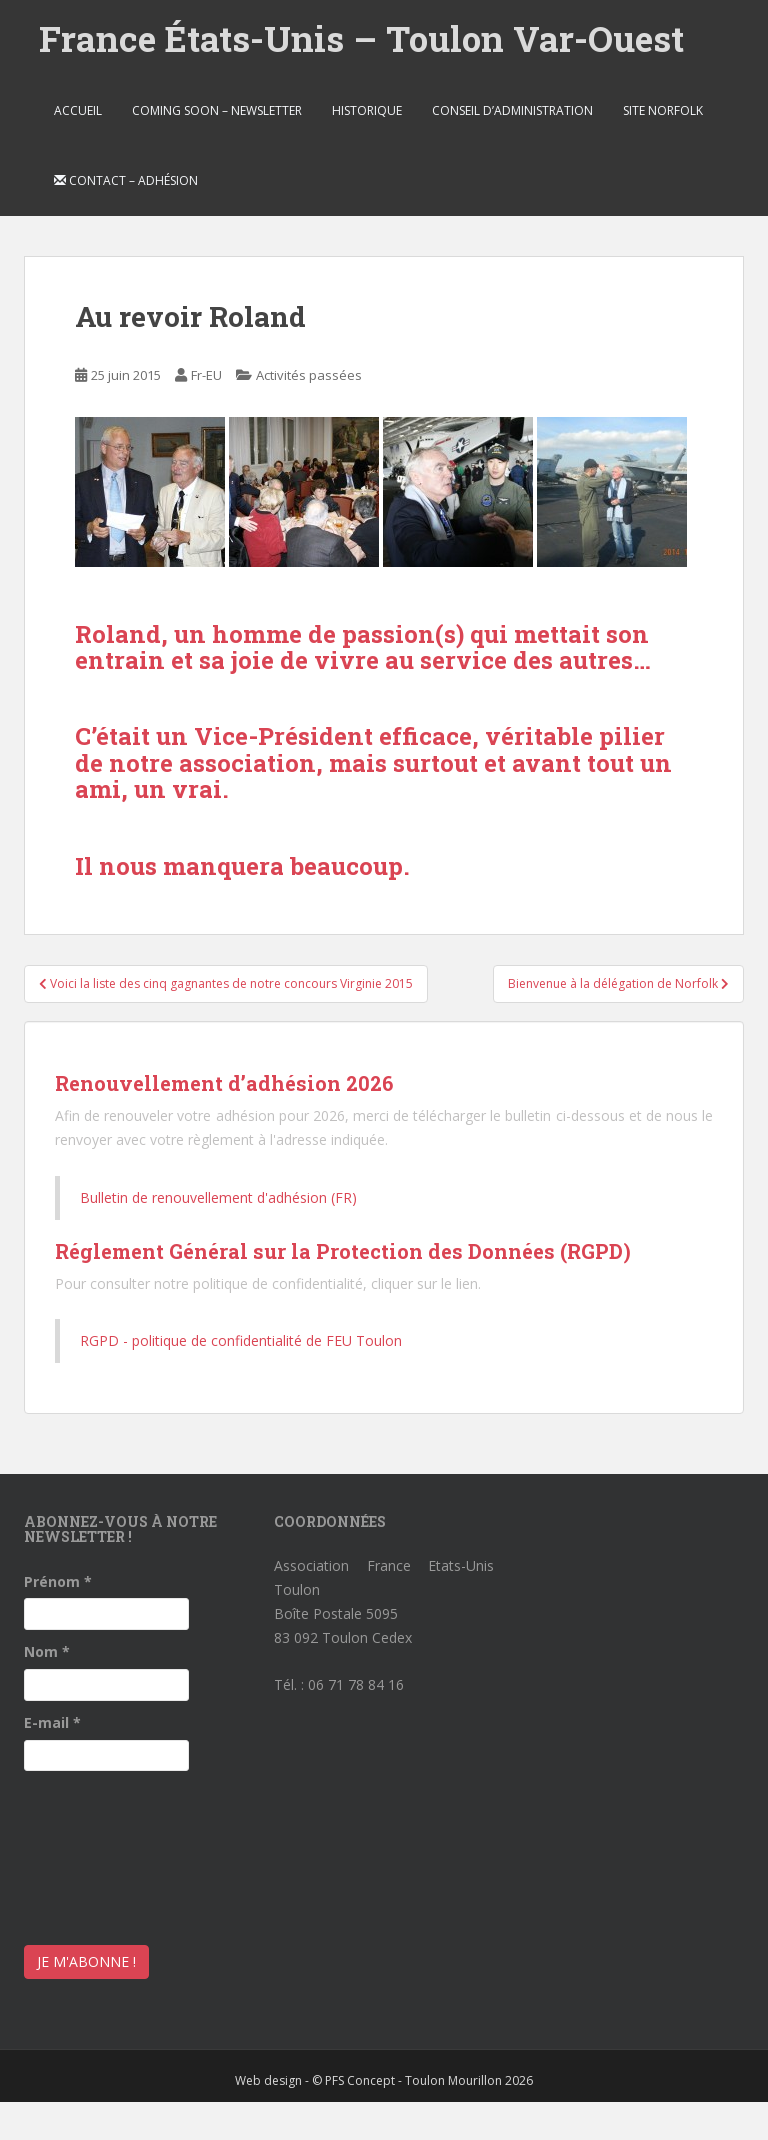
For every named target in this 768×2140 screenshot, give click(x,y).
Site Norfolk (663, 110)
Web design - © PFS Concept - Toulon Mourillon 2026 (384, 2080)
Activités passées (309, 375)
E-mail (52, 1722)
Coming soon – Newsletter (217, 110)
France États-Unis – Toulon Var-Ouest (361, 38)
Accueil (78, 110)
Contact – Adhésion (126, 180)
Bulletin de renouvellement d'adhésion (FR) (218, 1197)
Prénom (58, 1581)
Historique (367, 110)
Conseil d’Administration (512, 110)
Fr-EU (206, 375)
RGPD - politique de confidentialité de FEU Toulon (241, 1340)
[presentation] (106, 1853)
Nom (47, 1651)
